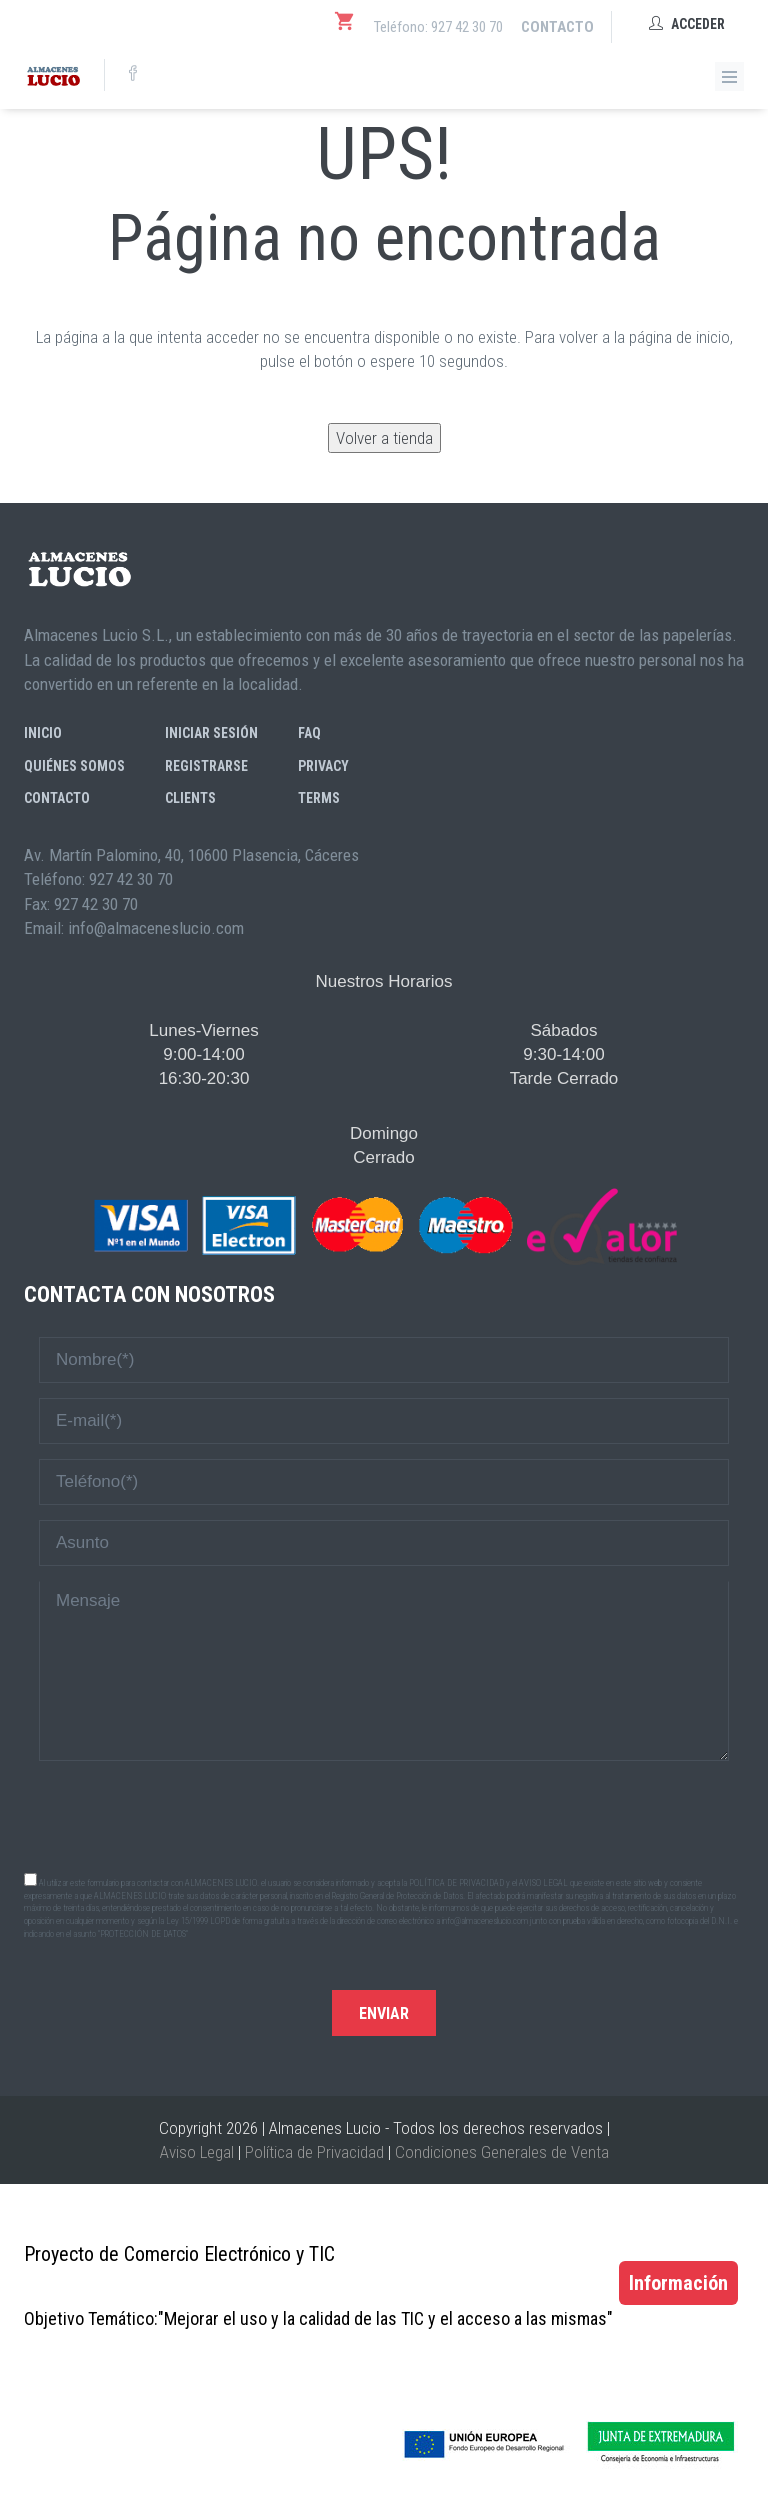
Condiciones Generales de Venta (502, 2152)
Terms (319, 798)
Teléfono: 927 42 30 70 (438, 27)
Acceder (687, 24)
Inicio (43, 733)
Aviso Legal (197, 2152)
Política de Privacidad (314, 2152)
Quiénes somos (74, 766)
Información (678, 2283)
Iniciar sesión (211, 733)
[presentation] (384, 1815)
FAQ (309, 733)
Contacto (557, 27)
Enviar (384, 2013)
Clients (190, 798)
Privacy (323, 766)
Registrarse (206, 766)
